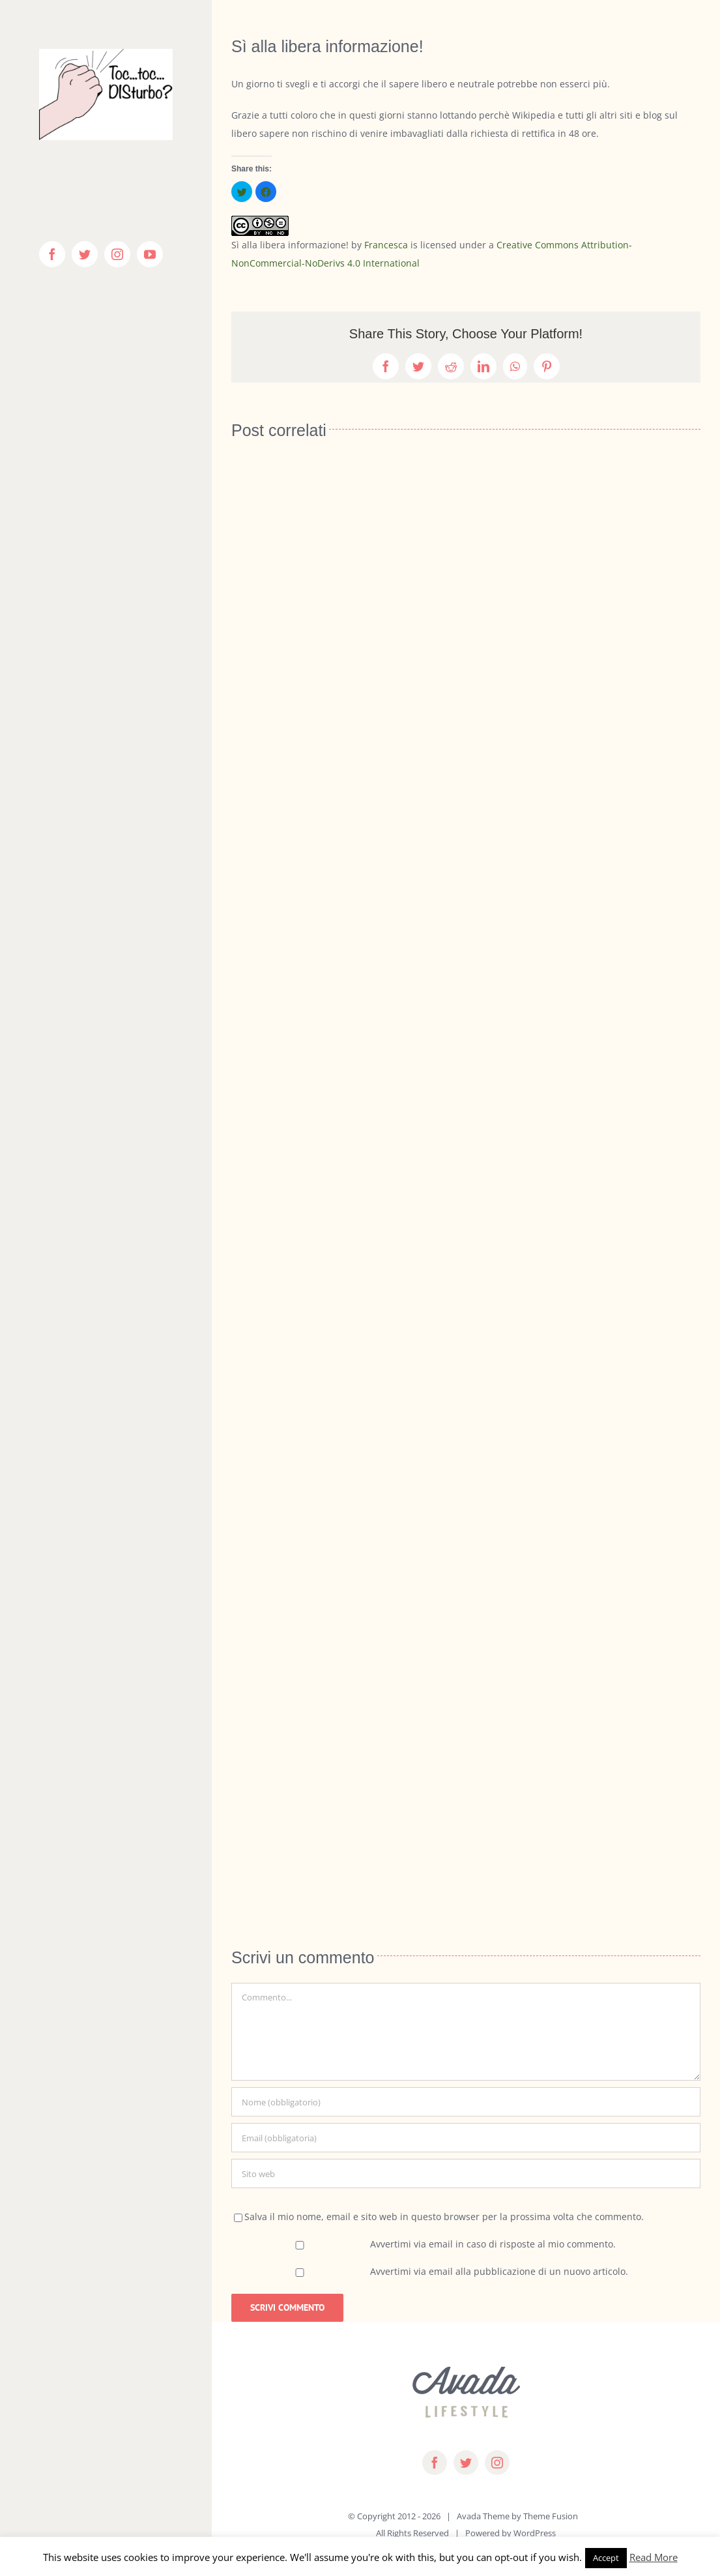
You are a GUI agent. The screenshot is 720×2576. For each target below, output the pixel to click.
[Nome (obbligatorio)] (465, 2101)
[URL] (465, 2173)
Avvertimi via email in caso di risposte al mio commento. (493, 2244)
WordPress (534, 2533)
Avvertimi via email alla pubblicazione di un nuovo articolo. (499, 2271)
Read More (653, 2557)
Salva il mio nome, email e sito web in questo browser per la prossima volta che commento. (444, 2216)
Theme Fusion (550, 2516)
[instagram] (497, 2462)
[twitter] (466, 2462)
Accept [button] (606, 2558)
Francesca (386, 245)
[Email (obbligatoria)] (465, 2137)
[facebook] (434, 2462)
